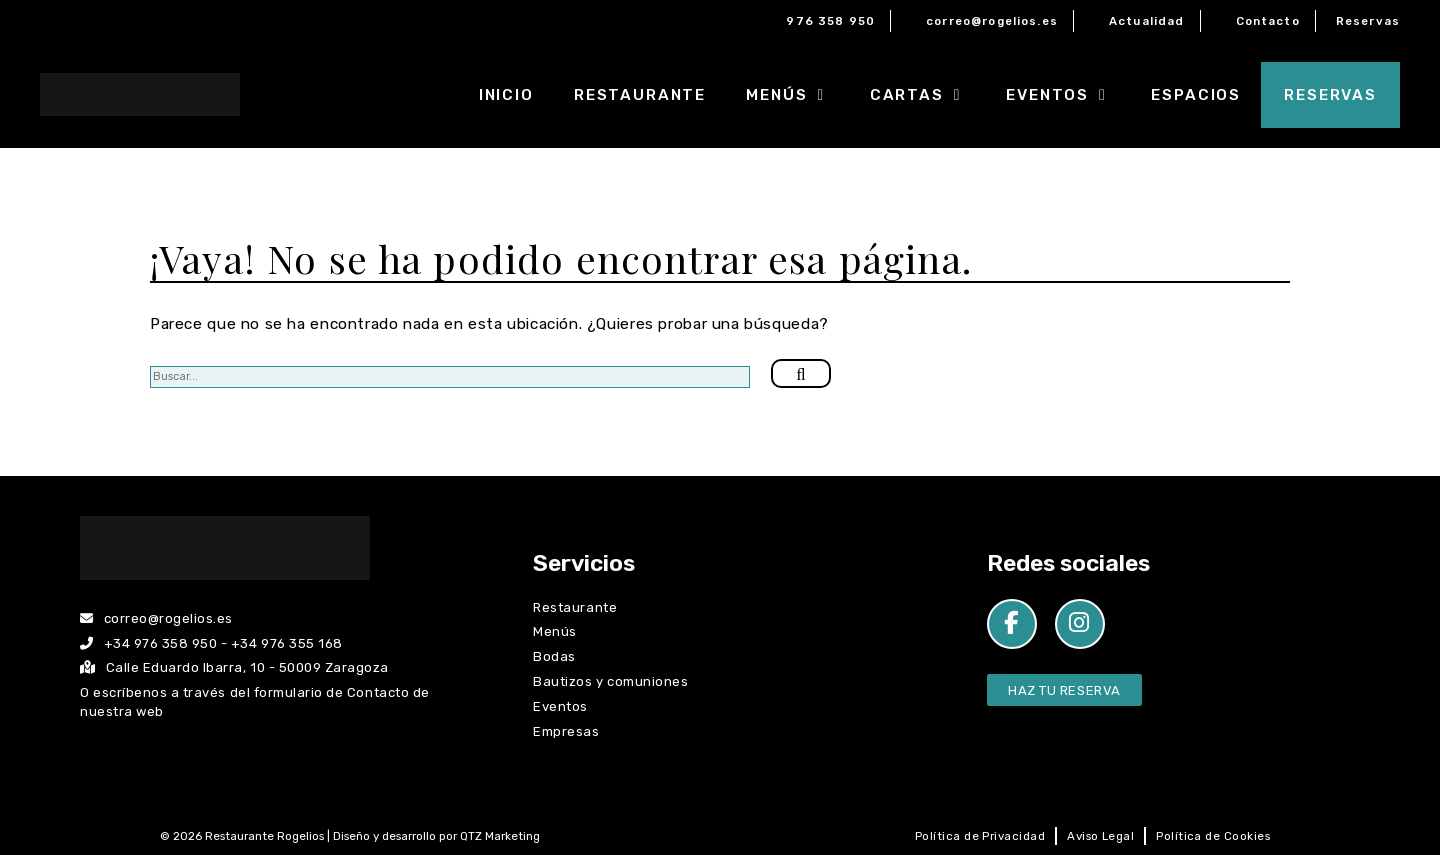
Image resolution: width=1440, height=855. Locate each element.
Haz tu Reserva (1064, 690)
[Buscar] (801, 374)
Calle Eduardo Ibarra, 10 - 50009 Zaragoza (234, 667)
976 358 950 (830, 21)
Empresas (566, 731)
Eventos (1068, 95)
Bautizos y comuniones (610, 681)
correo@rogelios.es (992, 21)
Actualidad (1147, 21)
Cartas (928, 95)
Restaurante (640, 95)
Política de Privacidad (980, 836)
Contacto (1268, 21)
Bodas (554, 656)
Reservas (1368, 21)
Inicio (506, 95)
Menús (798, 95)
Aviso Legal (1100, 836)
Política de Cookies (1213, 836)
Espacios (1196, 95)
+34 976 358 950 (161, 643)
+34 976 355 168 (287, 643)
